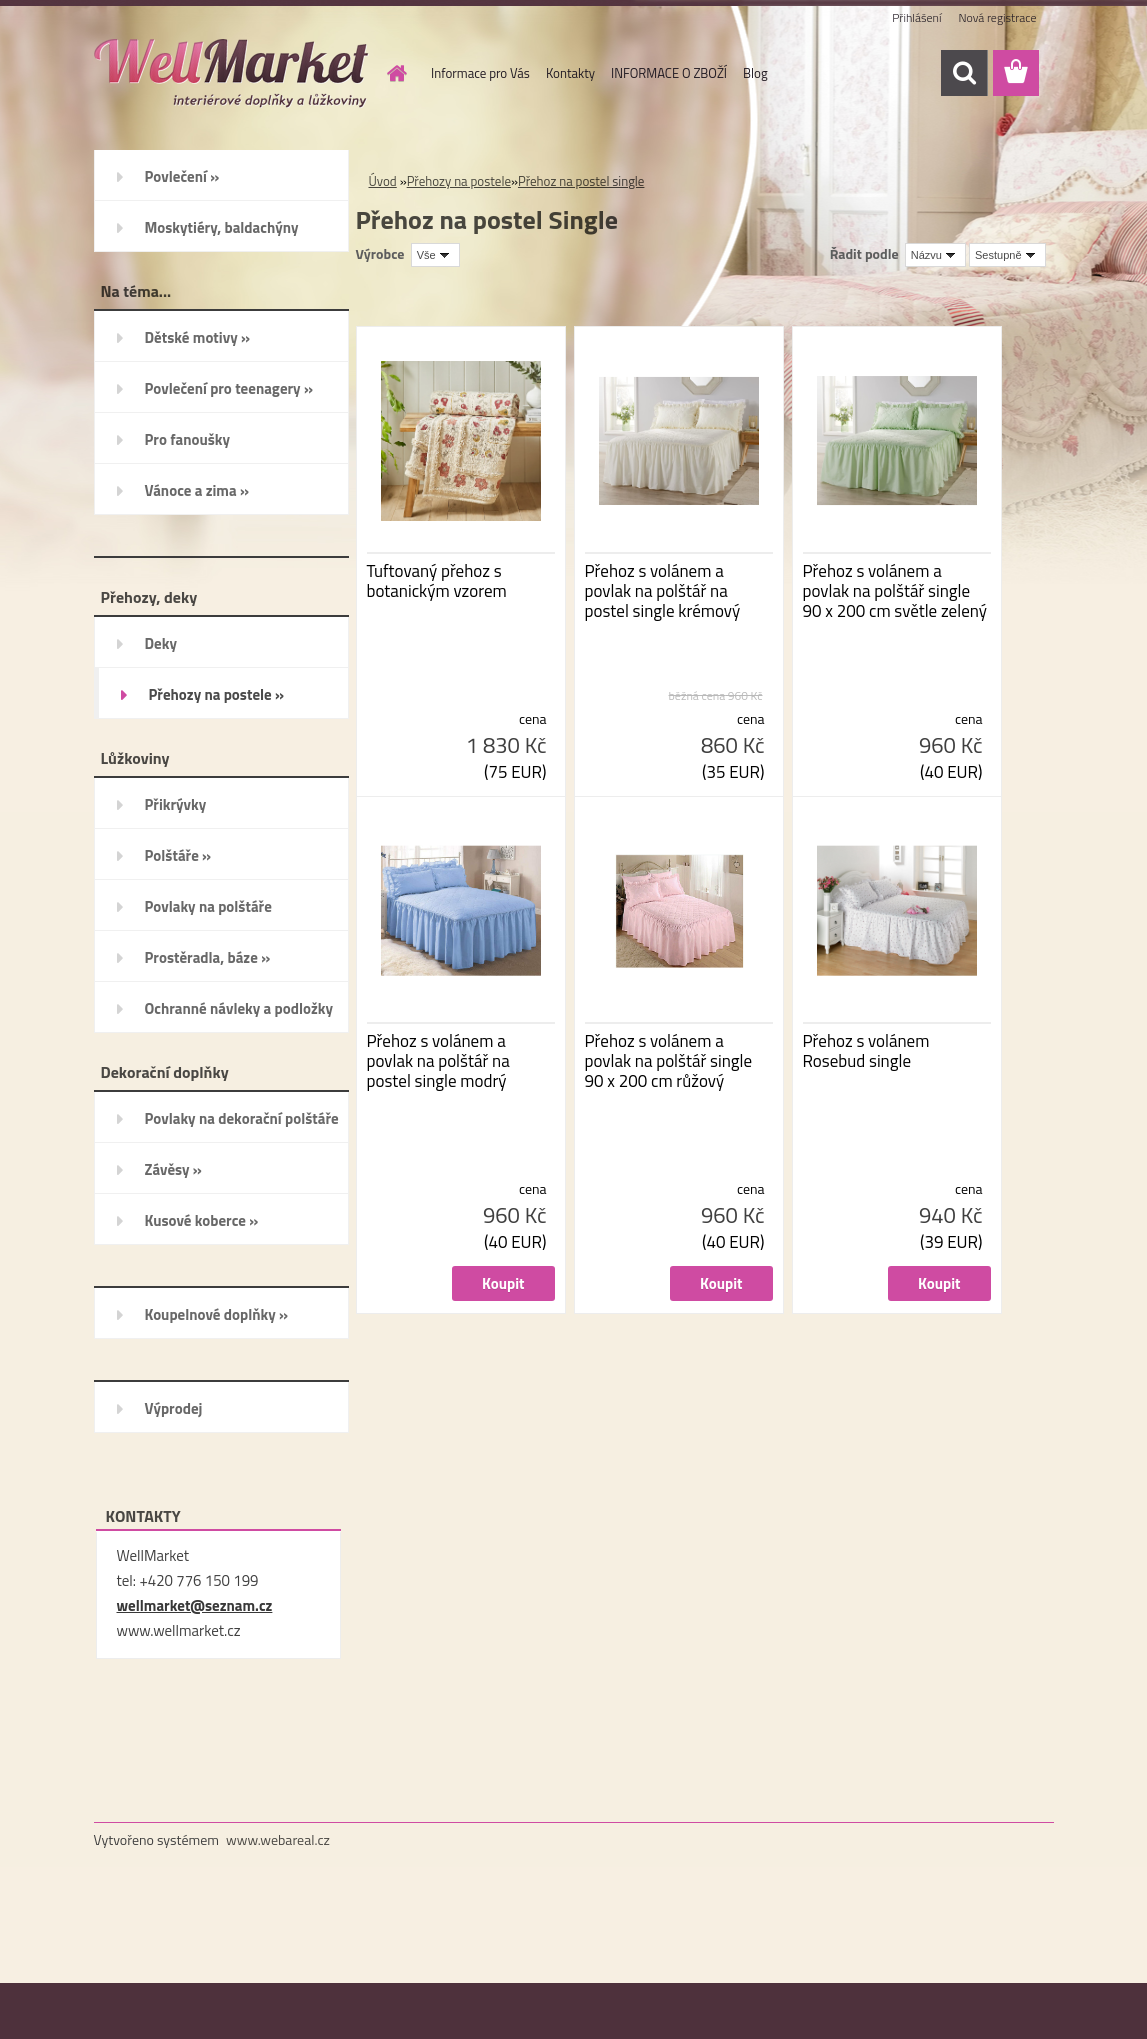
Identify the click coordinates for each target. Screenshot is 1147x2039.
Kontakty (570, 73)
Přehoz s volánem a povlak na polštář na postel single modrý (438, 1061)
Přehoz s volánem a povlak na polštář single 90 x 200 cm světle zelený (895, 591)
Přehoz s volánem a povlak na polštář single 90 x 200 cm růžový (669, 1061)
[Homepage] (393, 73)
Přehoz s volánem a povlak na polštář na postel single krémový (663, 591)
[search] (964, 73)
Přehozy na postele (459, 181)
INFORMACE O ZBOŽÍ (669, 73)
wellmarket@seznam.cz (195, 1605)
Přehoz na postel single (581, 181)
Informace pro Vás (480, 73)
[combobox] (935, 255)
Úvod (383, 181)
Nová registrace (997, 17)
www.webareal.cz (278, 1839)
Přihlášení (916, 17)
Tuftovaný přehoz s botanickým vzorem (437, 581)
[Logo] (231, 74)
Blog (755, 73)
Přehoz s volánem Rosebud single (866, 1051)
